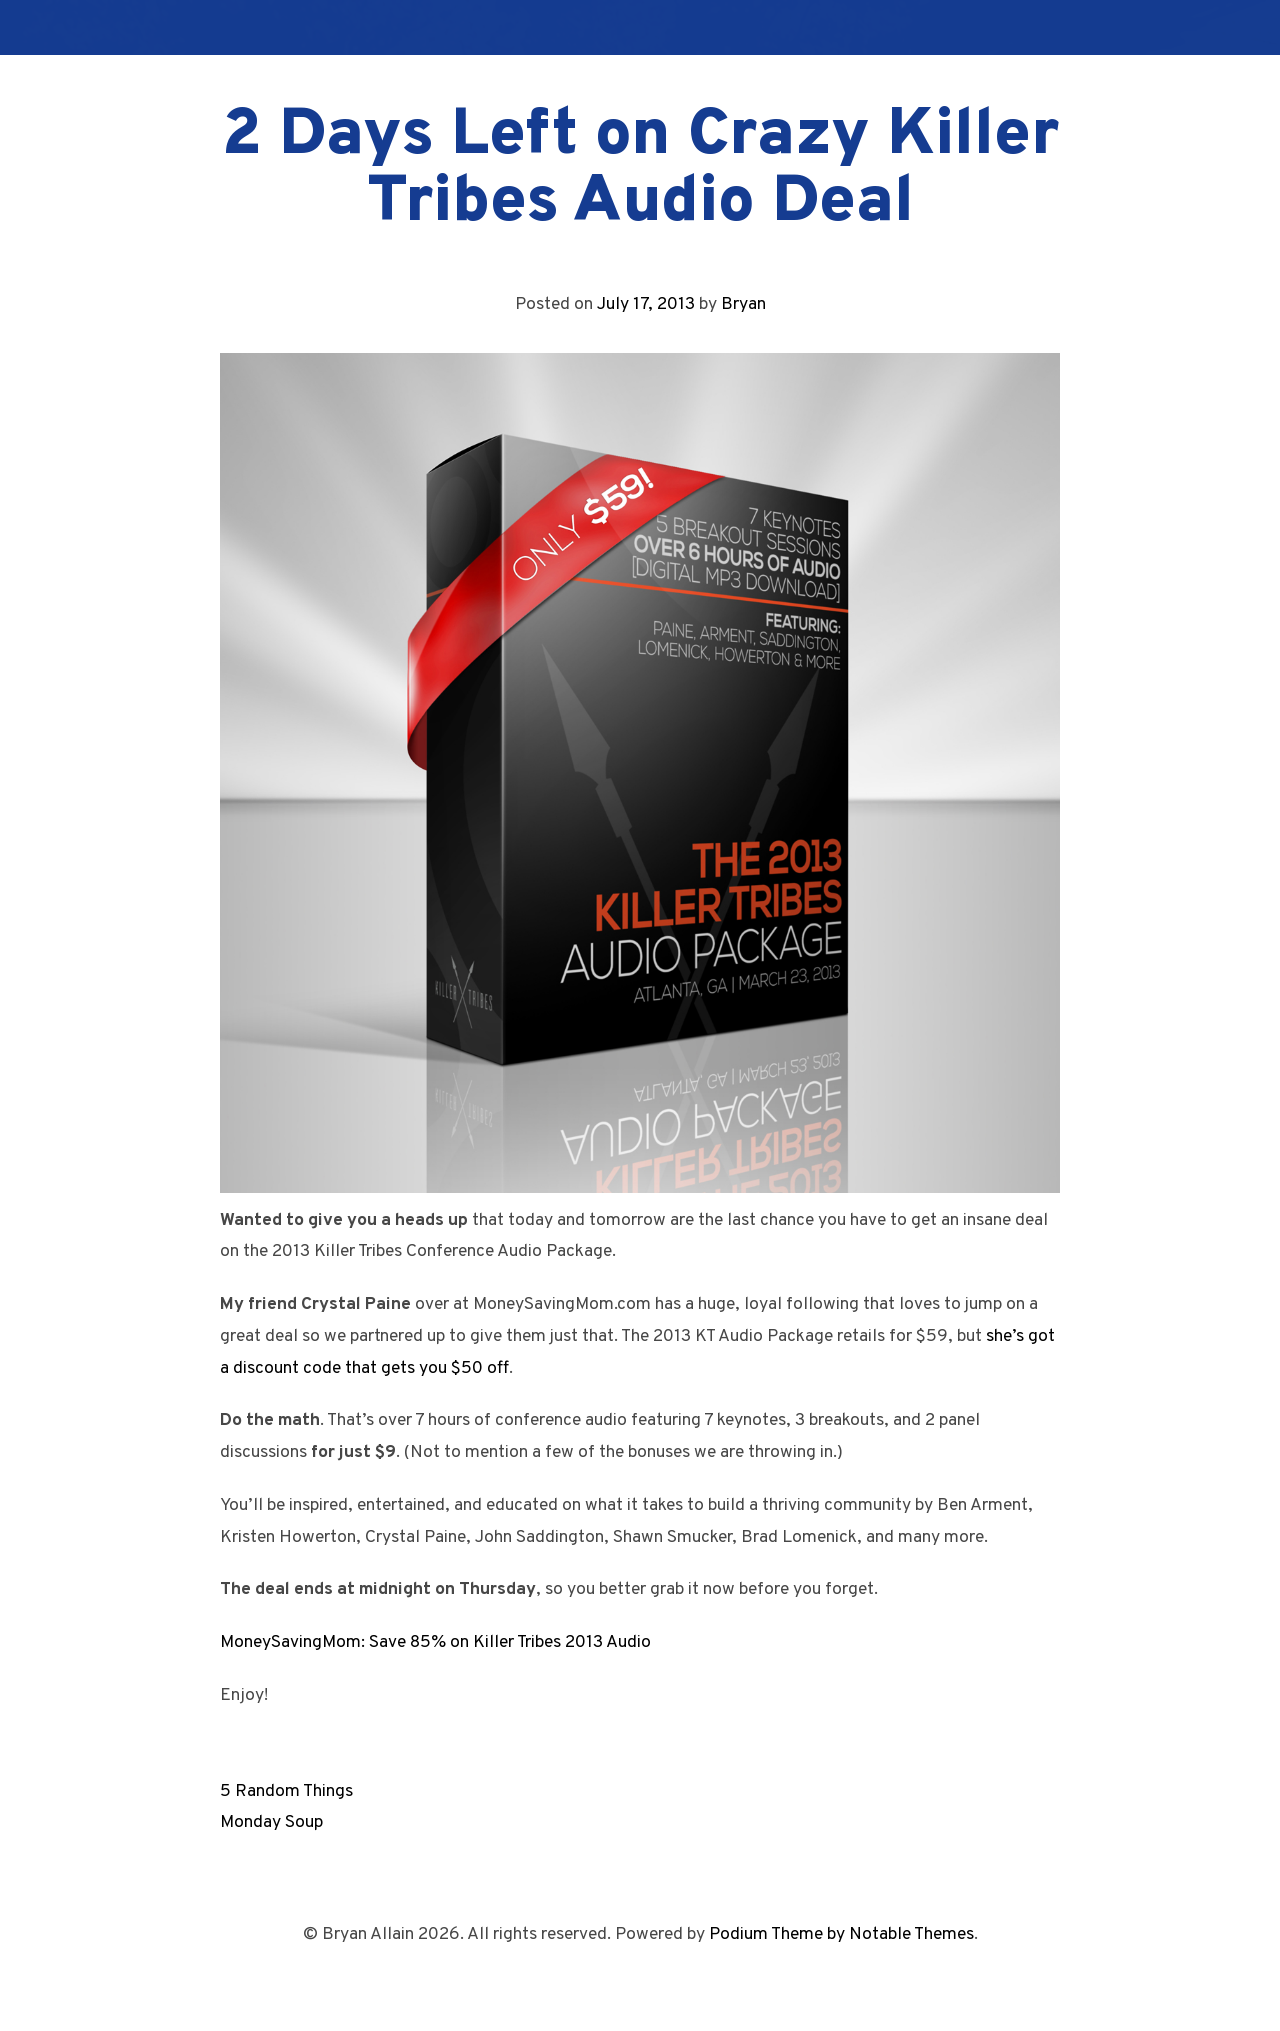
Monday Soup (271, 1822)
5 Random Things (286, 1791)
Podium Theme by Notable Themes (841, 1934)
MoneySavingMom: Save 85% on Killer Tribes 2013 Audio (435, 1642)
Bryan (743, 304)
